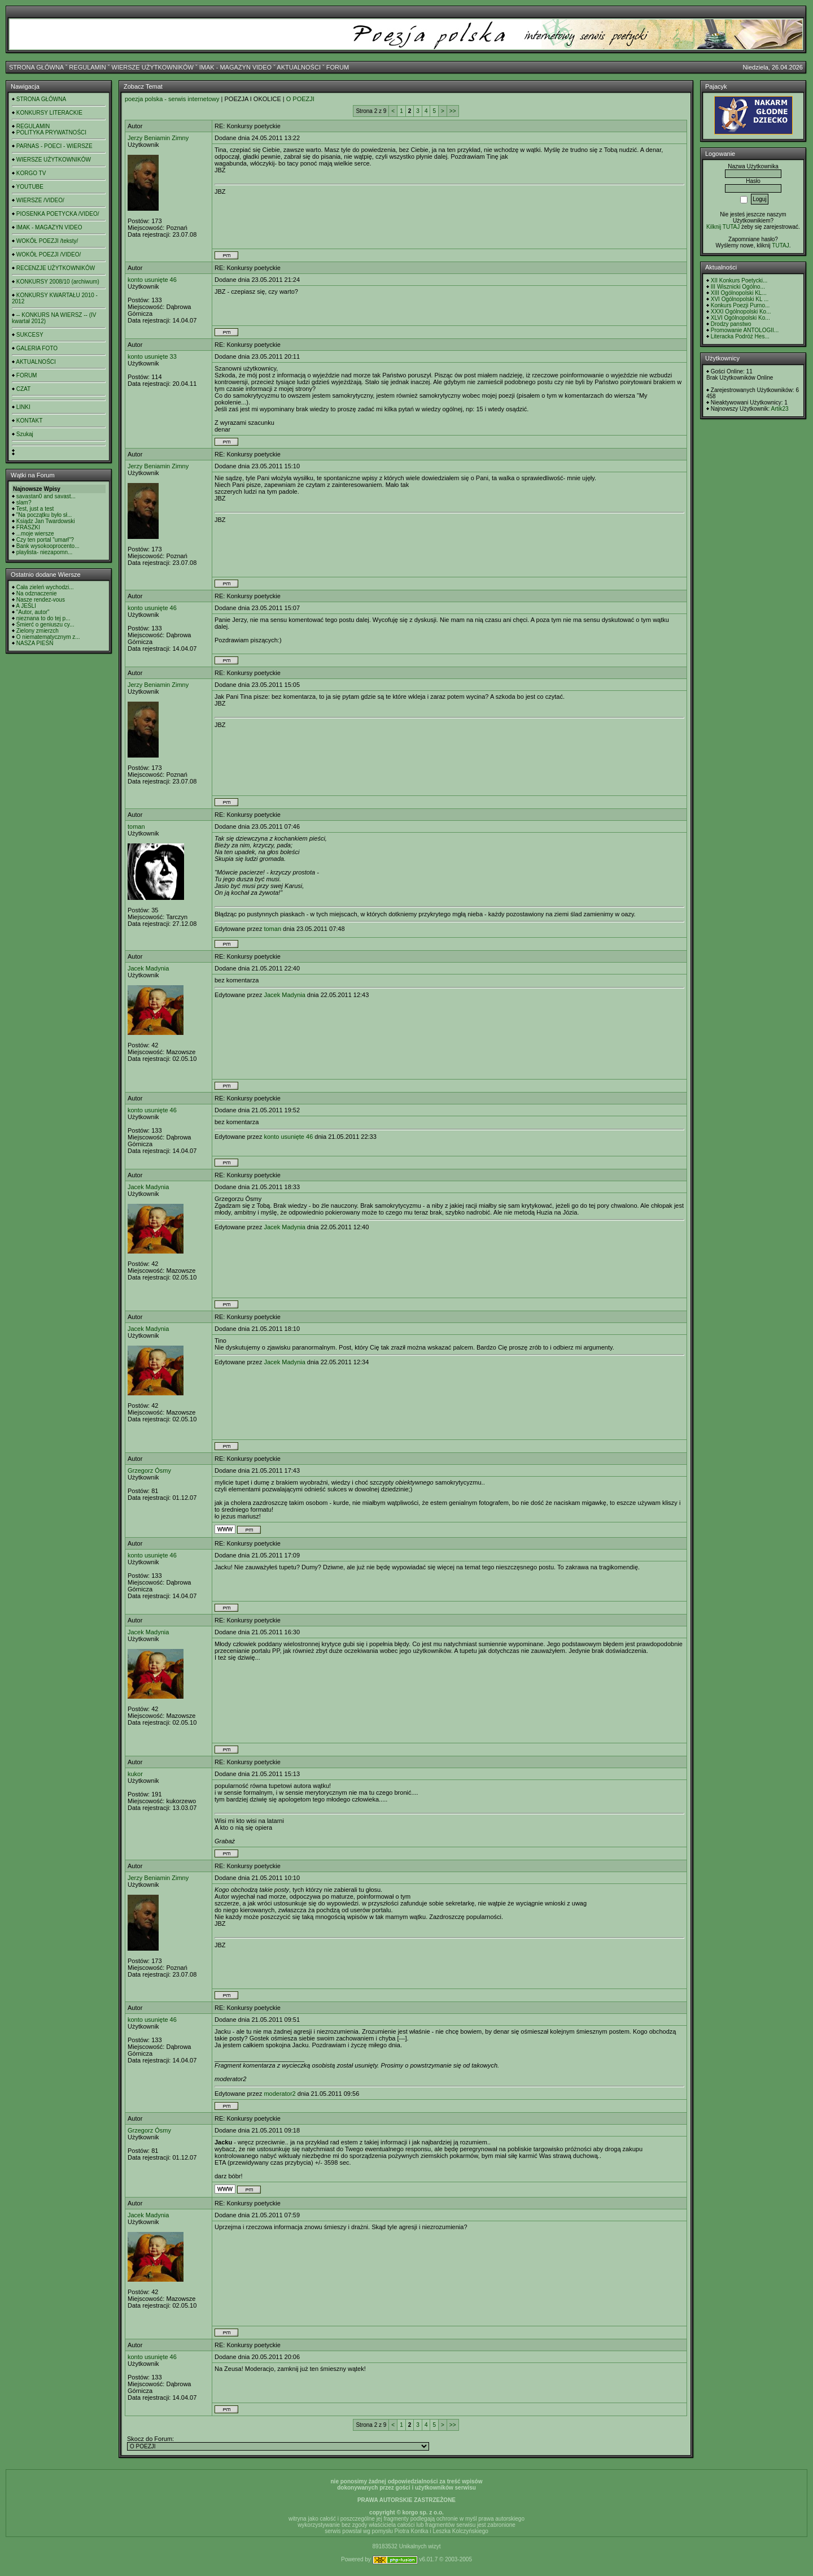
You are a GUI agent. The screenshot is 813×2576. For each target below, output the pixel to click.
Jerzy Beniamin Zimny (158, 137)
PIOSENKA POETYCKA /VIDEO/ (57, 214)
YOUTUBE (29, 187)
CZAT (23, 389)
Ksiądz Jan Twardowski (45, 521)
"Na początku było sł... (44, 515)
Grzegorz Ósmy (149, 1470)
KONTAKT (29, 420)
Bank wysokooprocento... (48, 546)
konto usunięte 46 (152, 279)
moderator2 (279, 2093)
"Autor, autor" (33, 612)
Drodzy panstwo (731, 324)
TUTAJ (780, 245)
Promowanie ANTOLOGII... (745, 330)
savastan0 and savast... (46, 496)
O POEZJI (300, 98)
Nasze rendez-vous (40, 600)
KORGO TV (31, 173)
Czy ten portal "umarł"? (45, 540)
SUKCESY (29, 335)
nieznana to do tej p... (43, 618)
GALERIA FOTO (37, 348)
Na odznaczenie (36, 593)
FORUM (337, 67)
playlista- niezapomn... (44, 552)
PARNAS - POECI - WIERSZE (54, 146)
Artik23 (779, 409)
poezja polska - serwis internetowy (172, 98)
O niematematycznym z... (48, 637)
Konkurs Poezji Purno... (740, 305)
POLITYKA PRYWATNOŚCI (51, 132)
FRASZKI (28, 527)
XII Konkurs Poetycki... (739, 280)
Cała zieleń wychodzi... (45, 587)
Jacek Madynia (148, 968)
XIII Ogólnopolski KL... (739, 293)
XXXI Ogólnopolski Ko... (741, 311)
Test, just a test (35, 509)
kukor (135, 1773)
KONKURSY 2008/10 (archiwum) (57, 282)
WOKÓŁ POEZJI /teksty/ (47, 241)
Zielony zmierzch (37, 631)
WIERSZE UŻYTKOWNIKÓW (153, 67)
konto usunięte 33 (152, 356)
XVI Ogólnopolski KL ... (739, 299)
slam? (24, 502)
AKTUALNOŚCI (299, 67)
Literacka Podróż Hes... (740, 336)
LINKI (23, 407)
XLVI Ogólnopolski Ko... (740, 318)
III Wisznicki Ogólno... (738, 287)
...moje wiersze (35, 533)
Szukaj (24, 434)
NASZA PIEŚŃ (35, 643)
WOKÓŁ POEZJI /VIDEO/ (48, 254)
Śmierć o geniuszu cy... (45, 624)
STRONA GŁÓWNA (36, 67)
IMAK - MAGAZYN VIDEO (235, 67)
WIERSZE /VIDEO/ (40, 200)
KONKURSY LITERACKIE (49, 113)
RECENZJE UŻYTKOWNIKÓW (55, 268)
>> (452, 111)
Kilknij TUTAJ (723, 227)
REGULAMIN (87, 67)
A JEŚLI (26, 606)
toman (136, 826)
